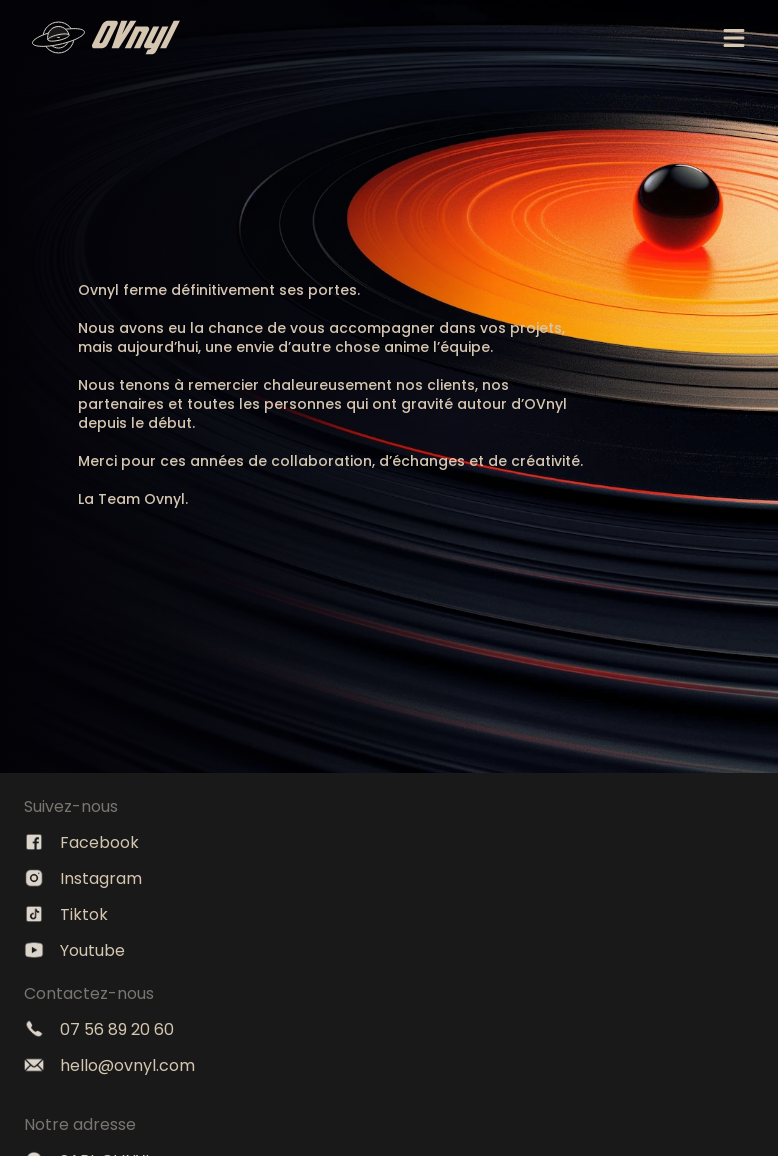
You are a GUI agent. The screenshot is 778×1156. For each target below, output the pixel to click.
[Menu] (734, 38)
